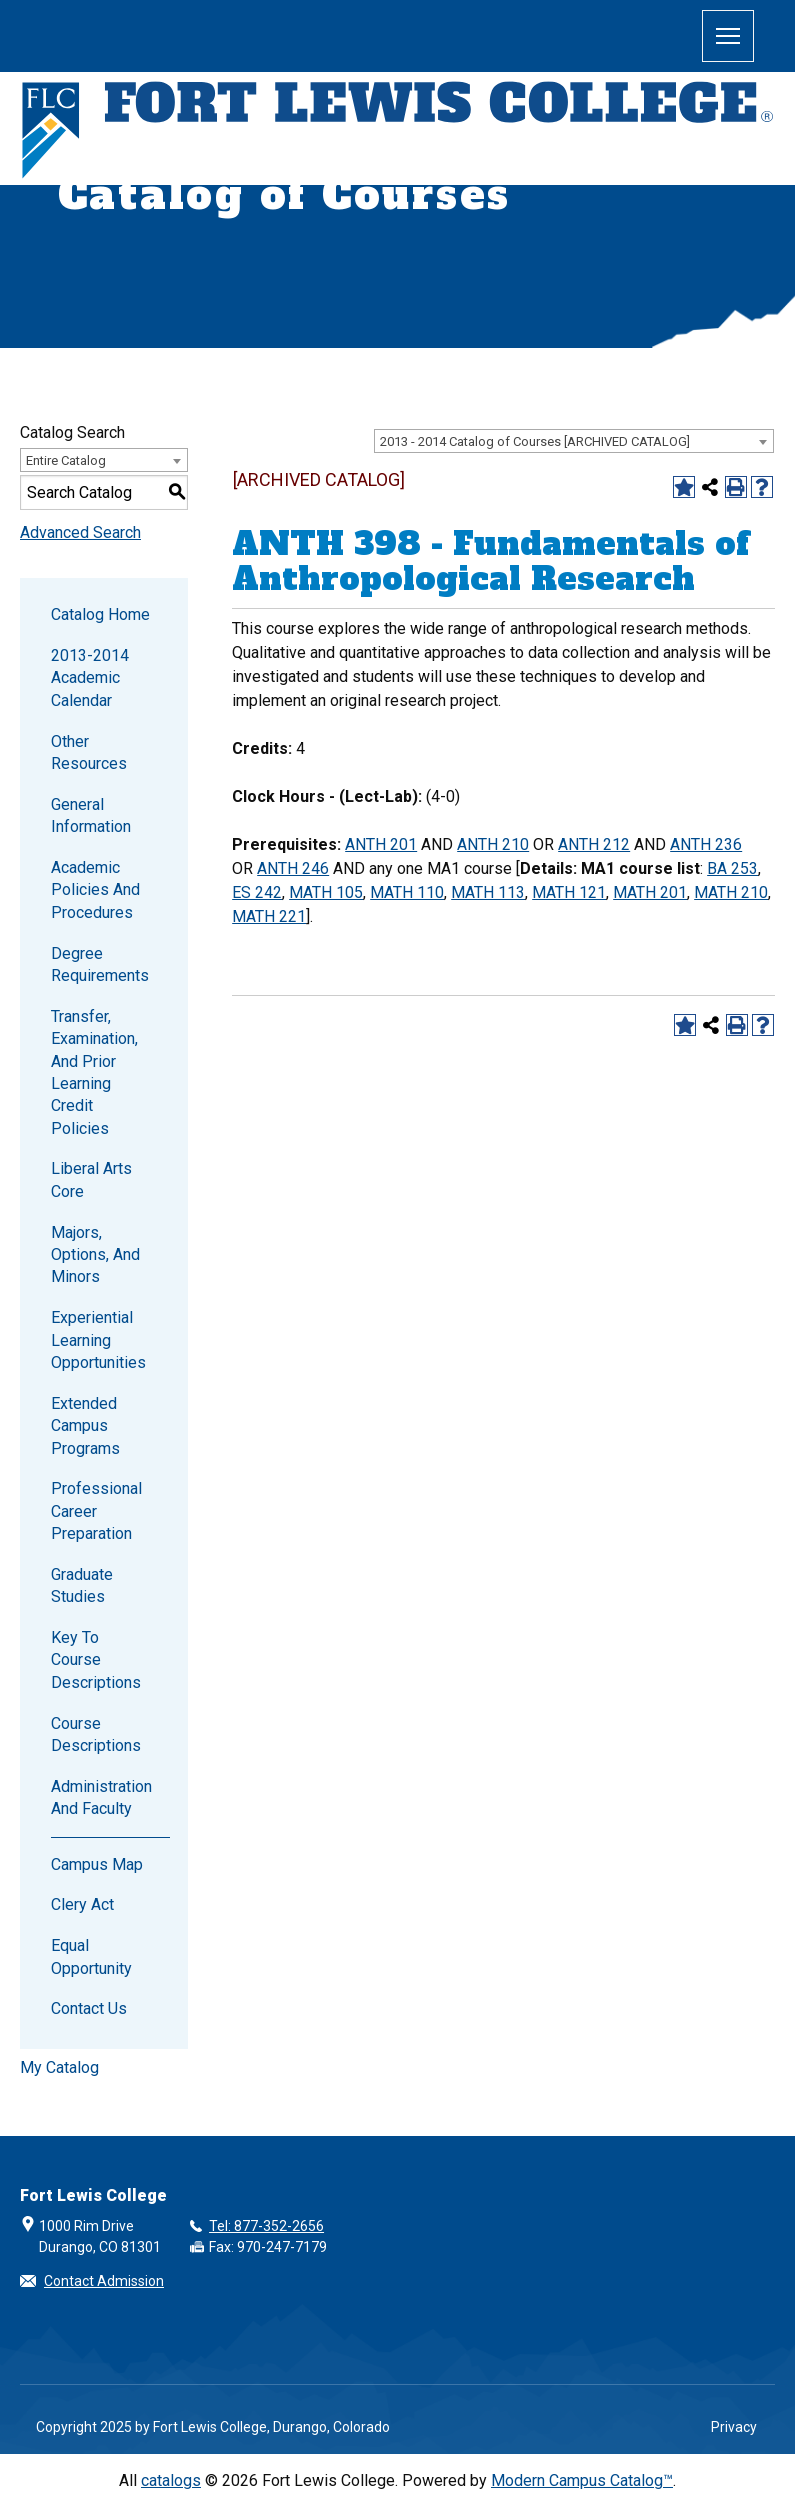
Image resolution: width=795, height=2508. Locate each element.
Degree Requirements (100, 964)
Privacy (734, 2427)
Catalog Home (100, 614)
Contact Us (89, 2008)
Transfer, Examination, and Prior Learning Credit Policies (94, 1072)
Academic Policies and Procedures (95, 890)
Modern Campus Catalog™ (582, 2480)
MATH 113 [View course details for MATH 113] (488, 892)
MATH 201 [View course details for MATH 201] (650, 892)
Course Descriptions (96, 1734)
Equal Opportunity (91, 1956)
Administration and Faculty (101, 1797)
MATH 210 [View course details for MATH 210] (731, 892)
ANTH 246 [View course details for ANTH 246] (293, 868)
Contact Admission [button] (104, 2281)
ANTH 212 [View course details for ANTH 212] (594, 844)
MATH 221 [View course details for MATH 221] (269, 916)
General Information (91, 815)
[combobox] (574, 441)
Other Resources (89, 752)
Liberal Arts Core (91, 1179)
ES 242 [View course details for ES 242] (257, 892)
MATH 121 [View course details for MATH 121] (569, 892)
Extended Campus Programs (85, 1426)
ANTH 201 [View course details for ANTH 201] (381, 844)
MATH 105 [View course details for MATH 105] (326, 892)
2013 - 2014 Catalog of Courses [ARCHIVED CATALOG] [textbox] (535, 441)
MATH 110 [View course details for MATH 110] (407, 892)
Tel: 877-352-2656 (266, 2226)
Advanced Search (80, 532)
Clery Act (82, 1904)
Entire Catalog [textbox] (66, 460)
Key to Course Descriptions (96, 1660)
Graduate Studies (82, 1585)
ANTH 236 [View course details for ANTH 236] (706, 844)
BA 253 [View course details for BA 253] (732, 868)
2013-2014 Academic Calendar (90, 678)
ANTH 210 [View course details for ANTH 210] (493, 844)
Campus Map (97, 1864)
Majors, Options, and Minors (95, 1255)
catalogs (171, 2480)
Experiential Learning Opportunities (98, 1340)
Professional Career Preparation (96, 1511)
